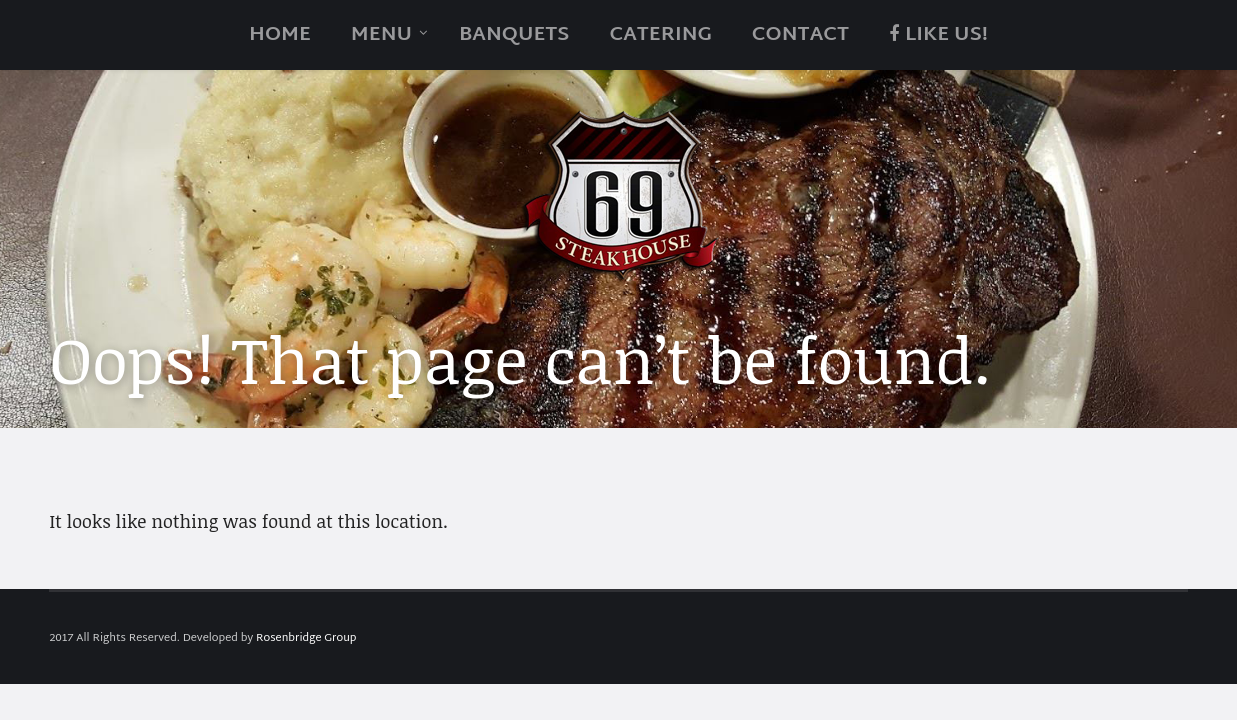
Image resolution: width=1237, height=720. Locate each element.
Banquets (514, 35)
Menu (381, 35)
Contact (800, 35)
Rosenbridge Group (306, 638)
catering (660, 35)
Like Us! (938, 35)
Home (280, 35)
